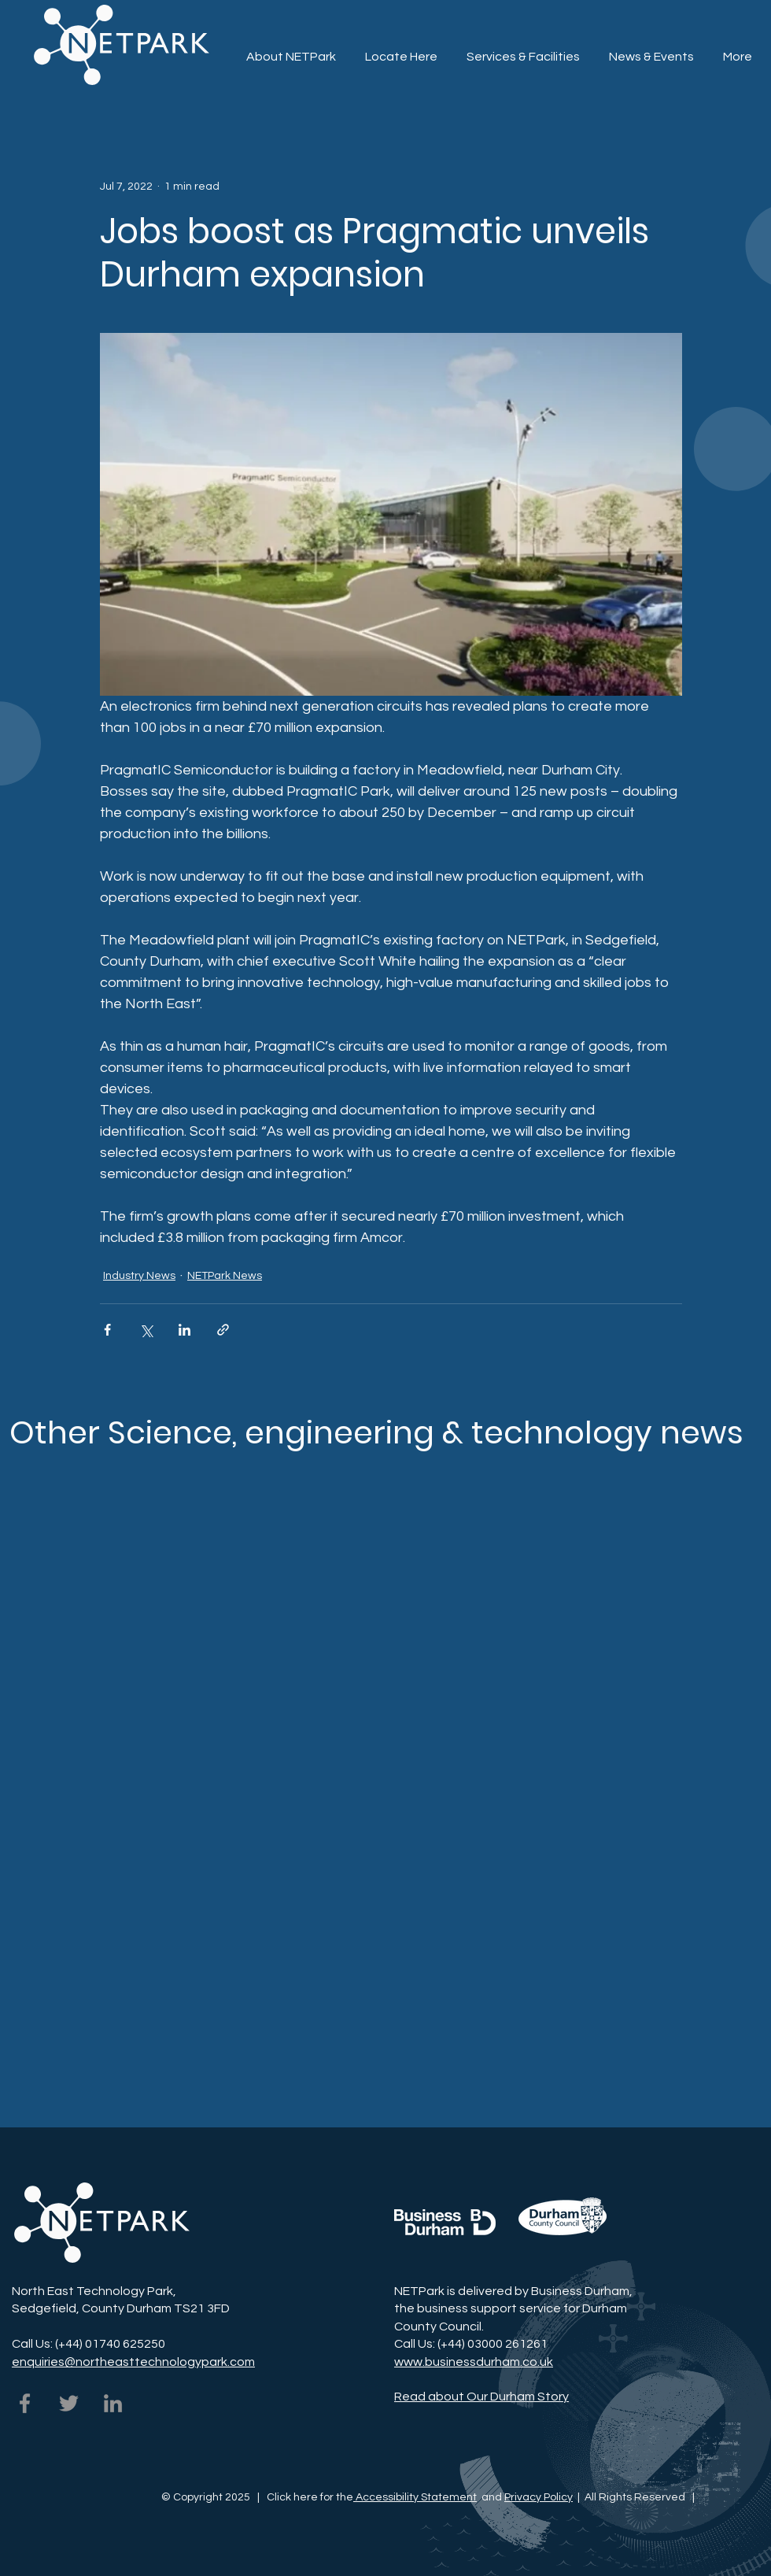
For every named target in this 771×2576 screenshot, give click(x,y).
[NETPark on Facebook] (25, 2403)
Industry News (139, 1275)
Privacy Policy (538, 2497)
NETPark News (224, 1275)
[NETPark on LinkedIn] (113, 2403)
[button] (523, 49)
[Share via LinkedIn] (184, 1329)
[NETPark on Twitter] (69, 2403)
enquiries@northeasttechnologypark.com (133, 2362)
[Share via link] (223, 1329)
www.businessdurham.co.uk (473, 2362)
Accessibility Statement (415, 2497)
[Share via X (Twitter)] (145, 1329)
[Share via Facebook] (107, 1329)
